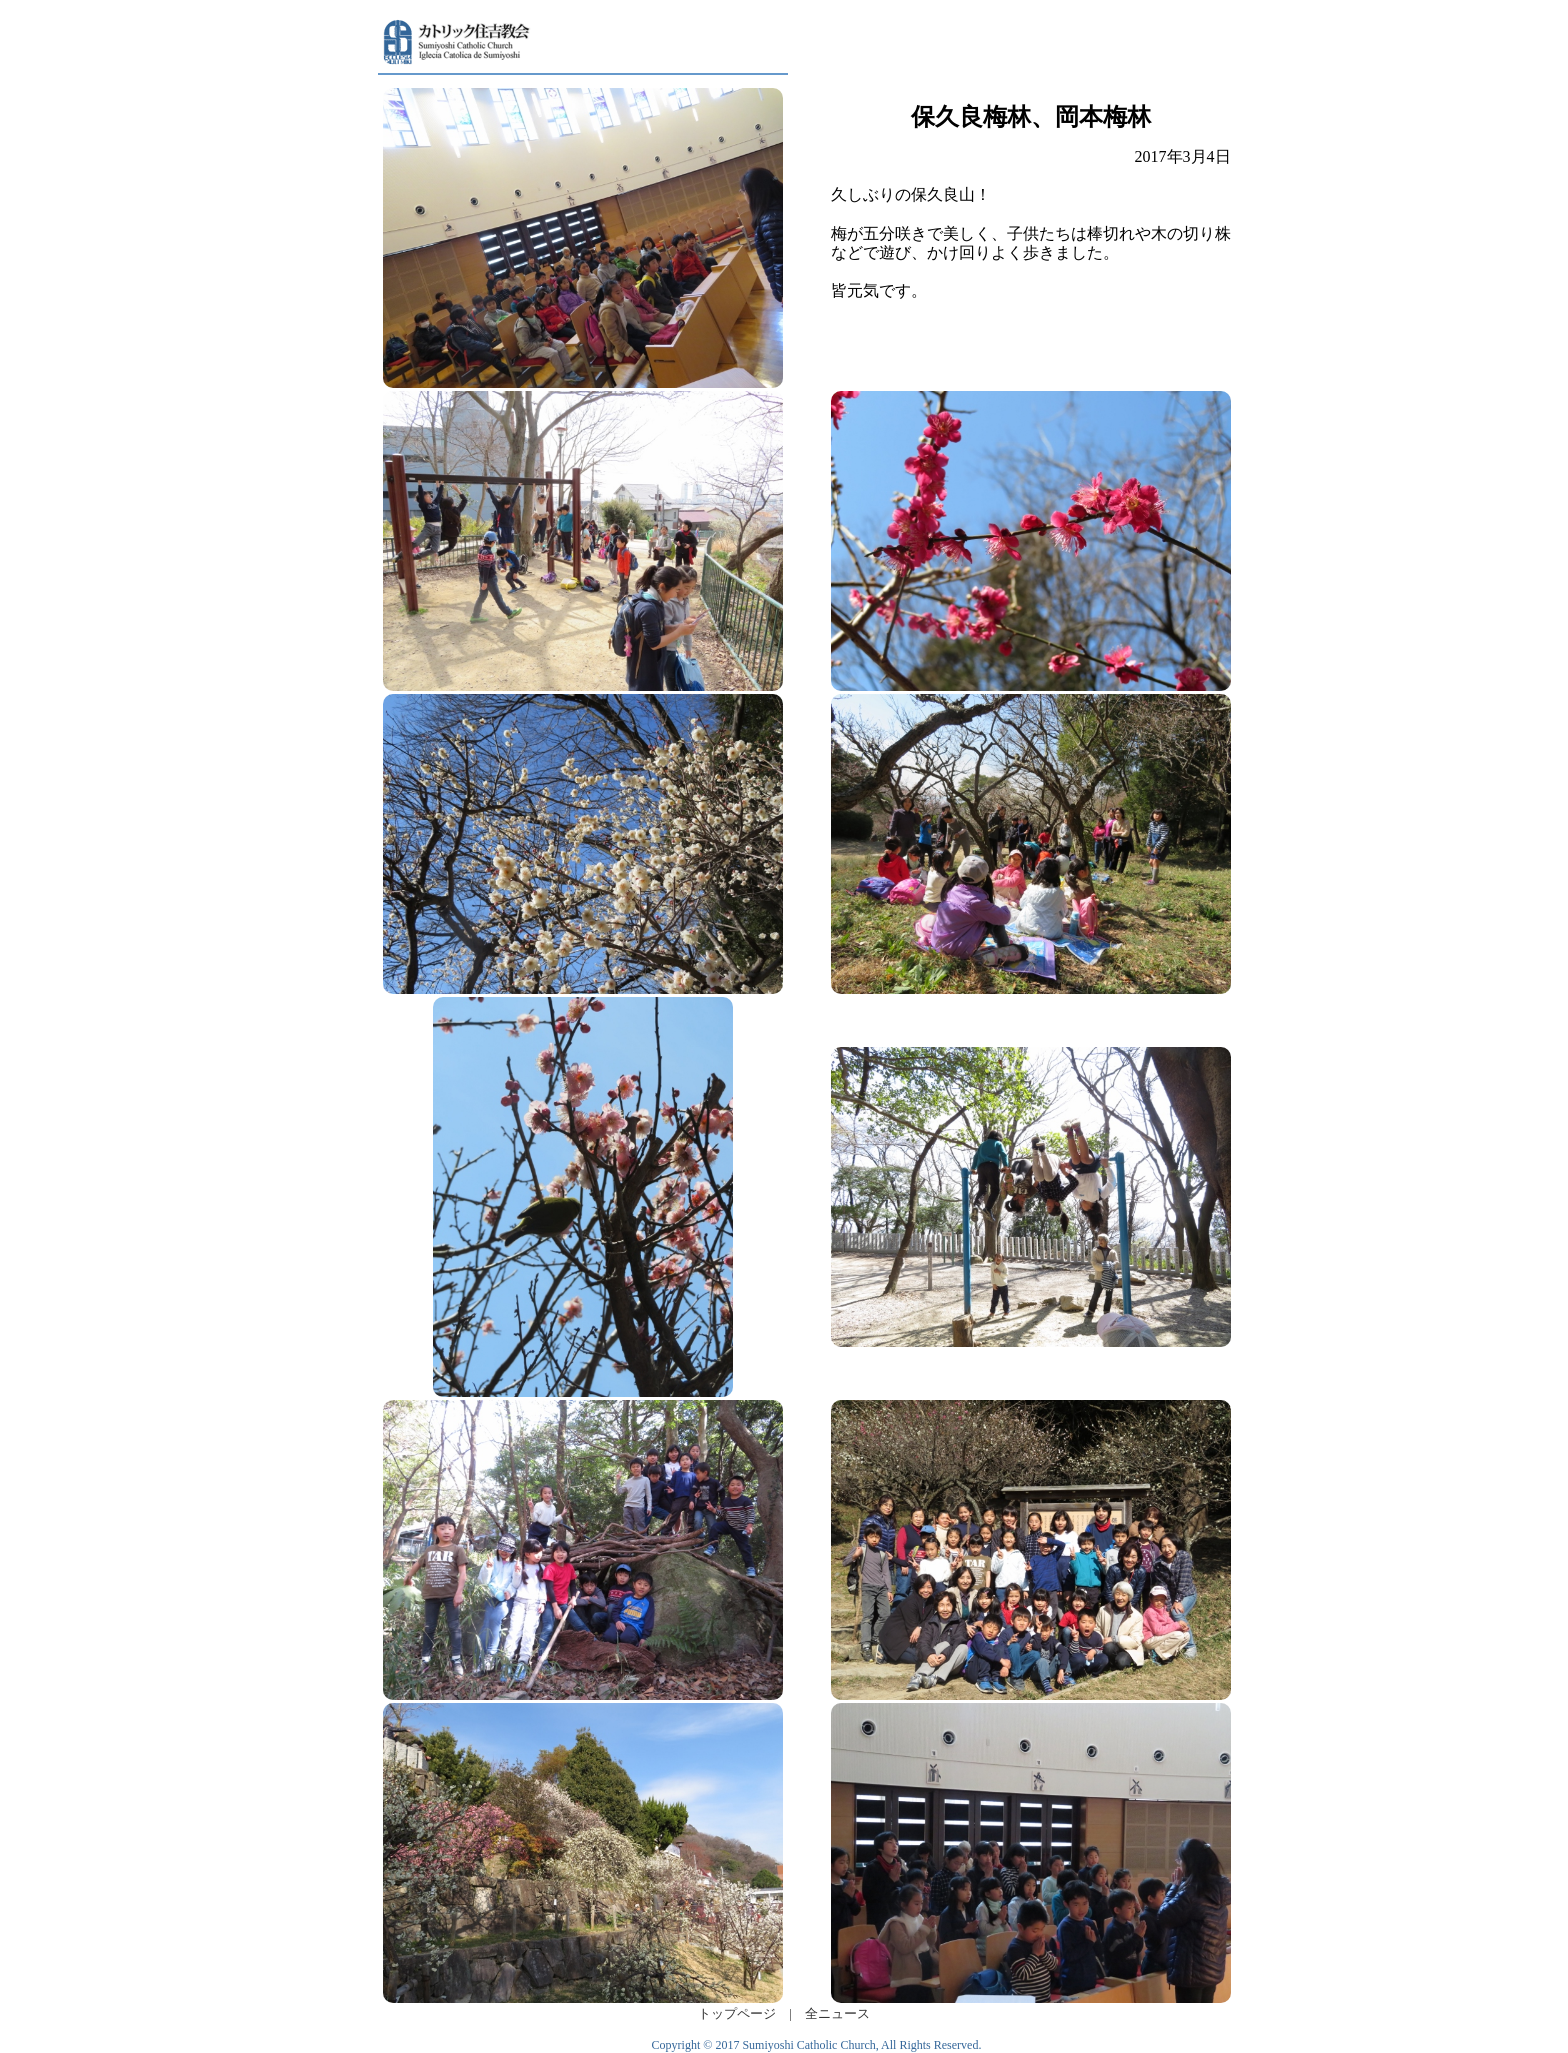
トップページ (737, 2014)
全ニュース (837, 2014)
